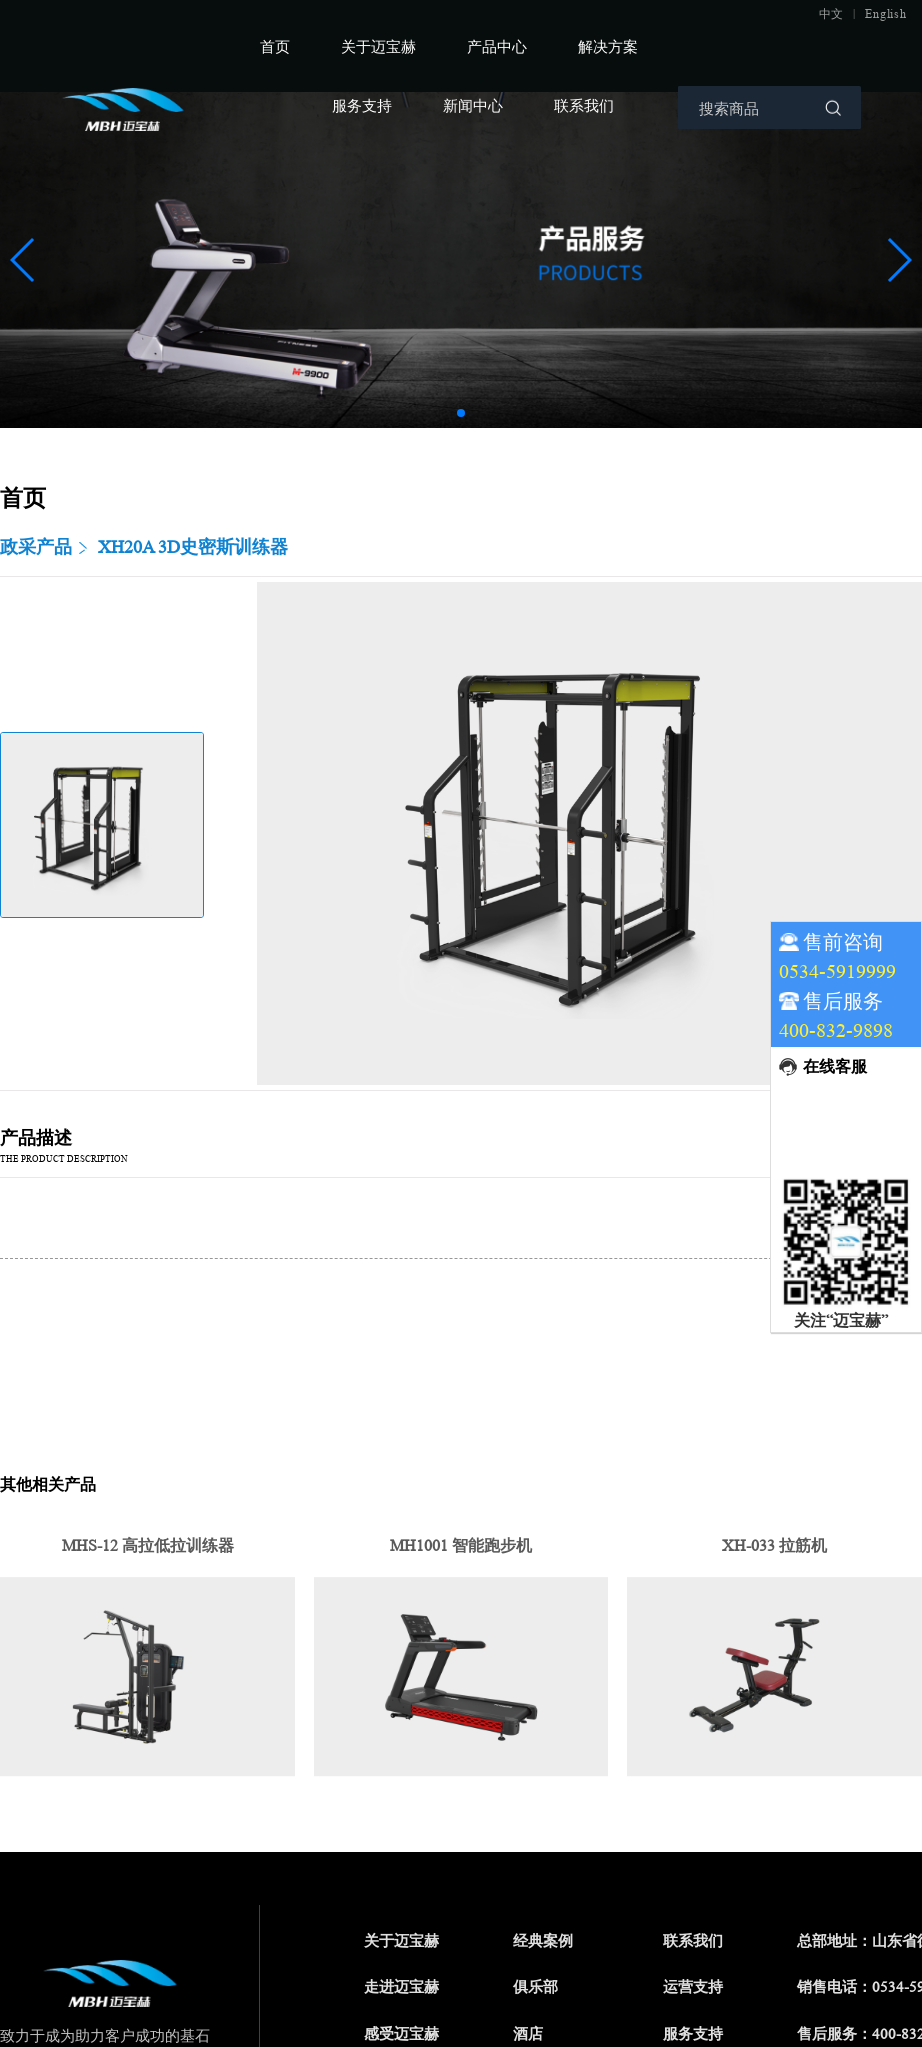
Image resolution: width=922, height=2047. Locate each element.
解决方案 (608, 46)
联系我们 (584, 105)
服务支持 (362, 105)
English (885, 14)
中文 (832, 14)
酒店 (528, 2034)
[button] (461, 413)
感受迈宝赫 (401, 2034)
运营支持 (693, 1987)
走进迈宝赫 (401, 1987)
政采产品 (36, 547)
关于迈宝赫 (378, 46)
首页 (275, 46)
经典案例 (543, 1941)
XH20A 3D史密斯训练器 (193, 547)
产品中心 (497, 46)
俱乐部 (535, 1987)
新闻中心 (473, 105)
